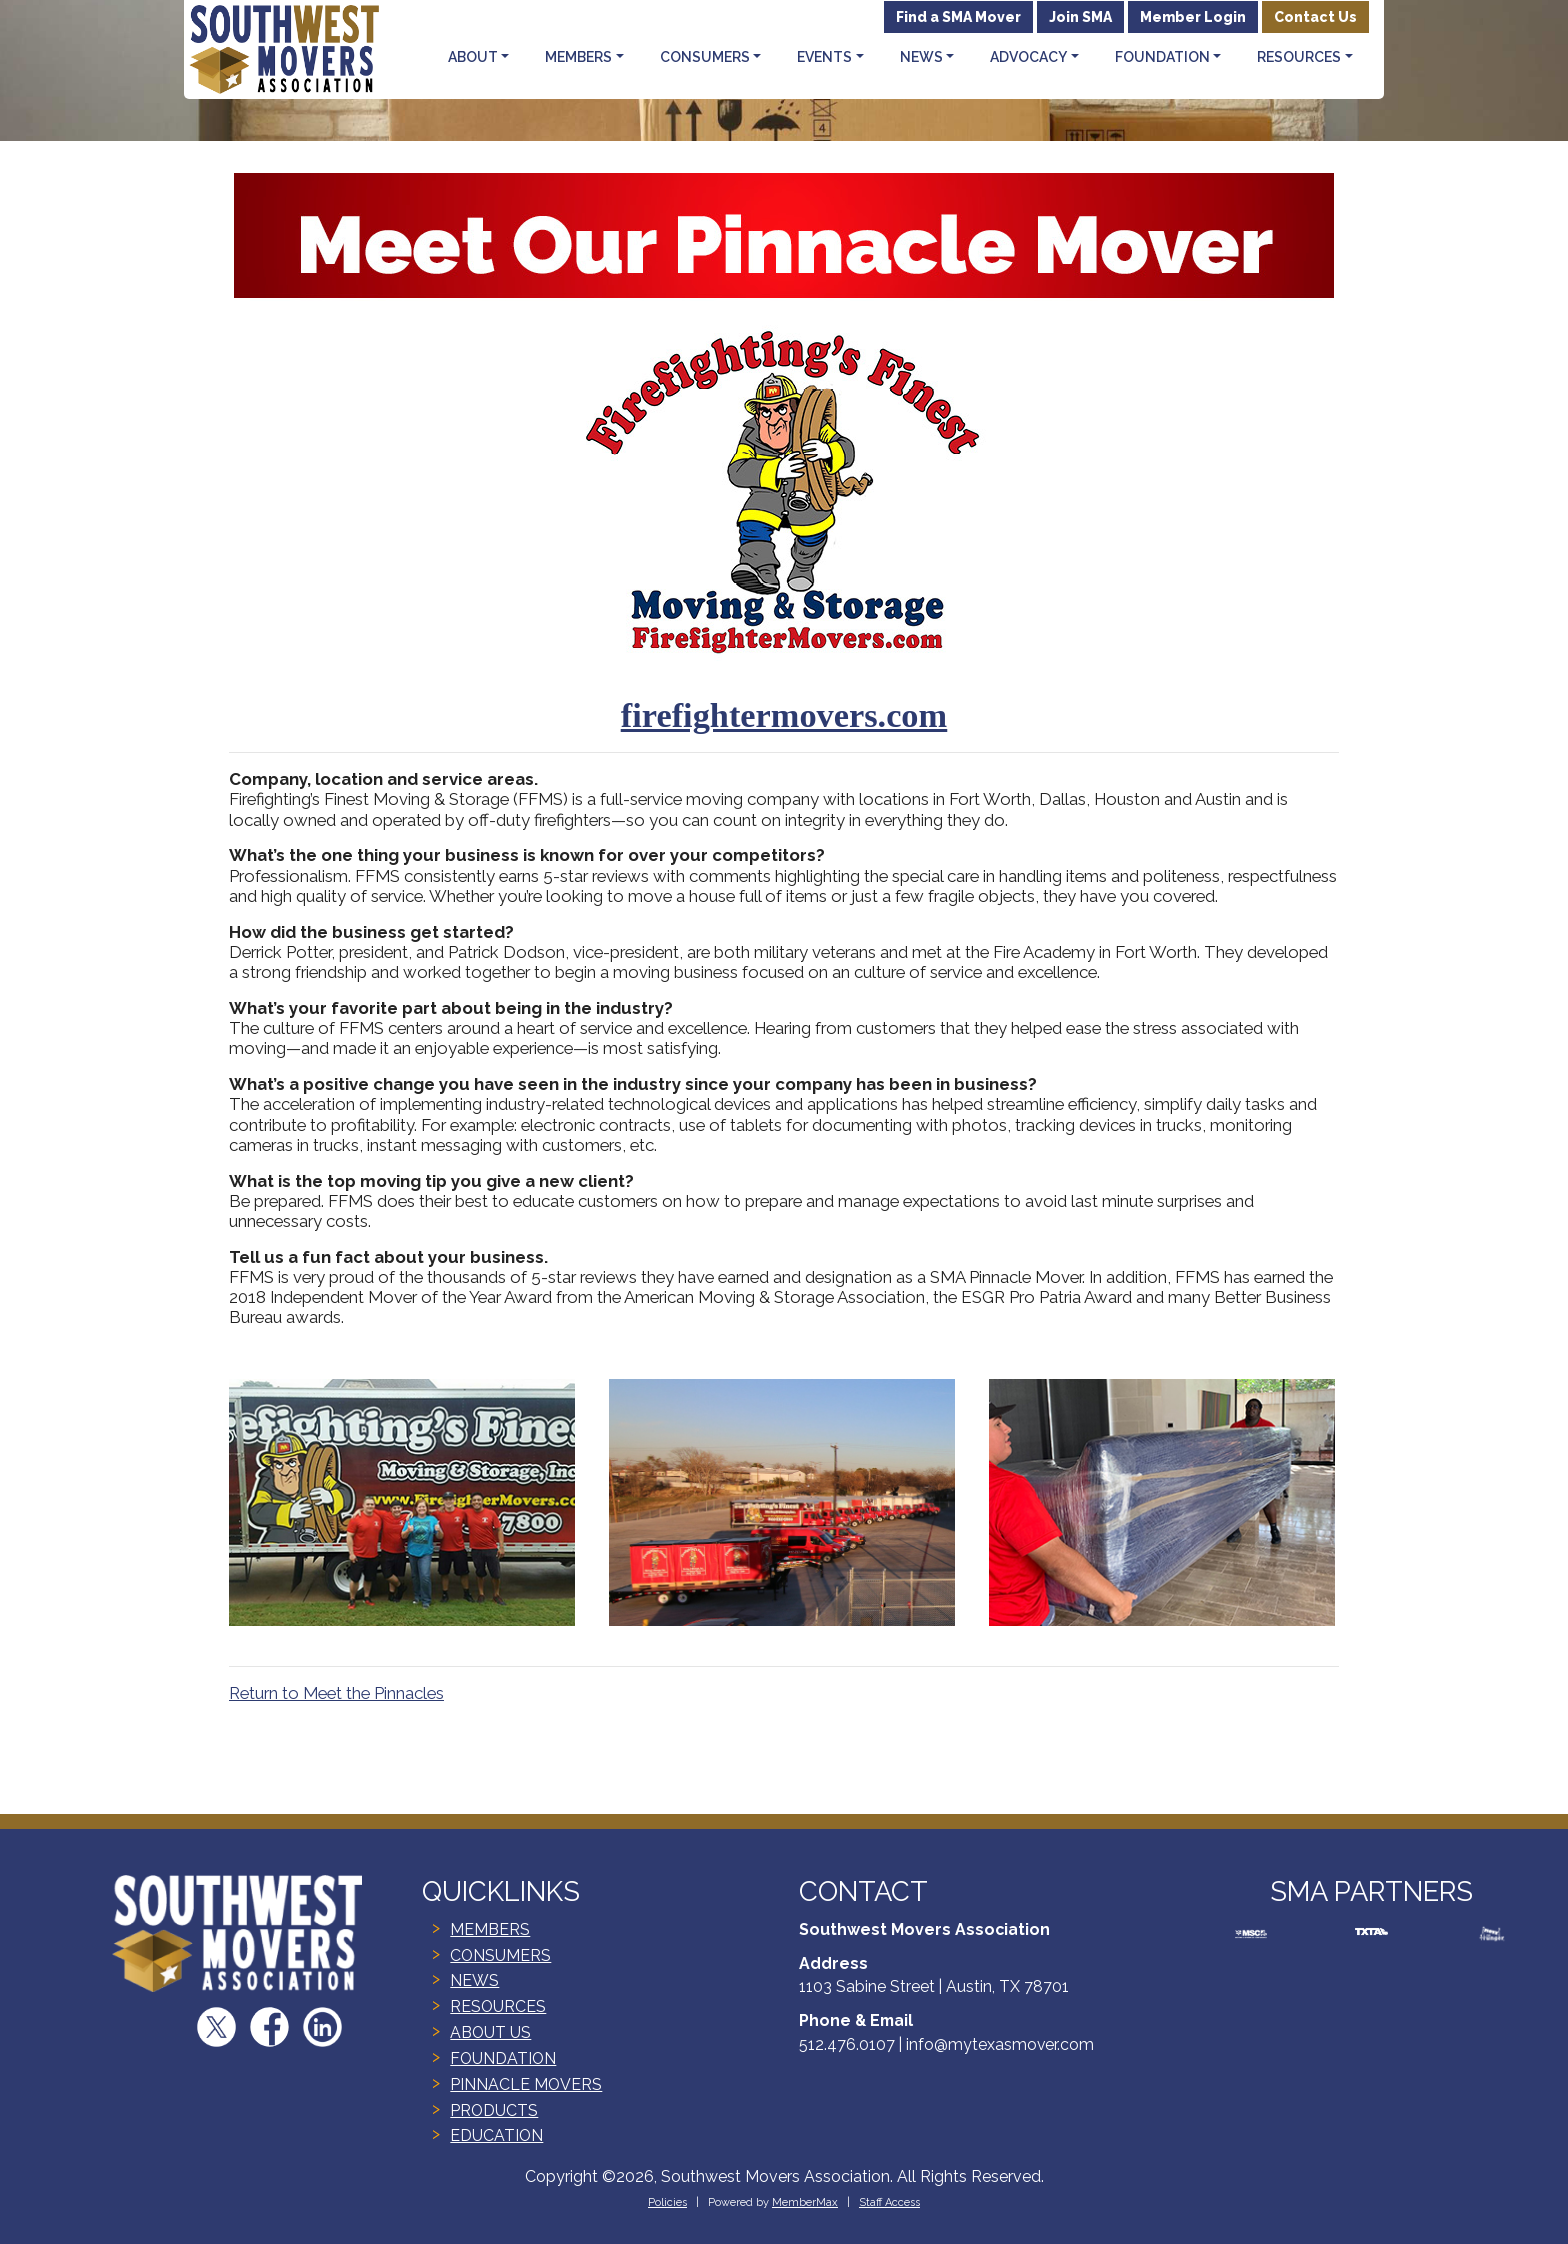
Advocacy (1028, 57)
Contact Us (1315, 17)
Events (824, 57)
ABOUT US (490, 2032)
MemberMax (805, 2202)
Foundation (1162, 57)
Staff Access (889, 2202)
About (473, 57)
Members (578, 57)
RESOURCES (498, 2006)
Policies (667, 2202)
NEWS (474, 1980)
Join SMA (1080, 17)
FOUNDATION (503, 2058)
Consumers (705, 57)
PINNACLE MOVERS (526, 2084)
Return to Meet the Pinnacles (336, 1693)
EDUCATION (496, 2135)
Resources (1299, 57)
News (921, 57)
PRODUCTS (494, 2110)
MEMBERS (490, 1929)
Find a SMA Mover (958, 17)
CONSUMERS (500, 1955)
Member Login (1193, 17)
